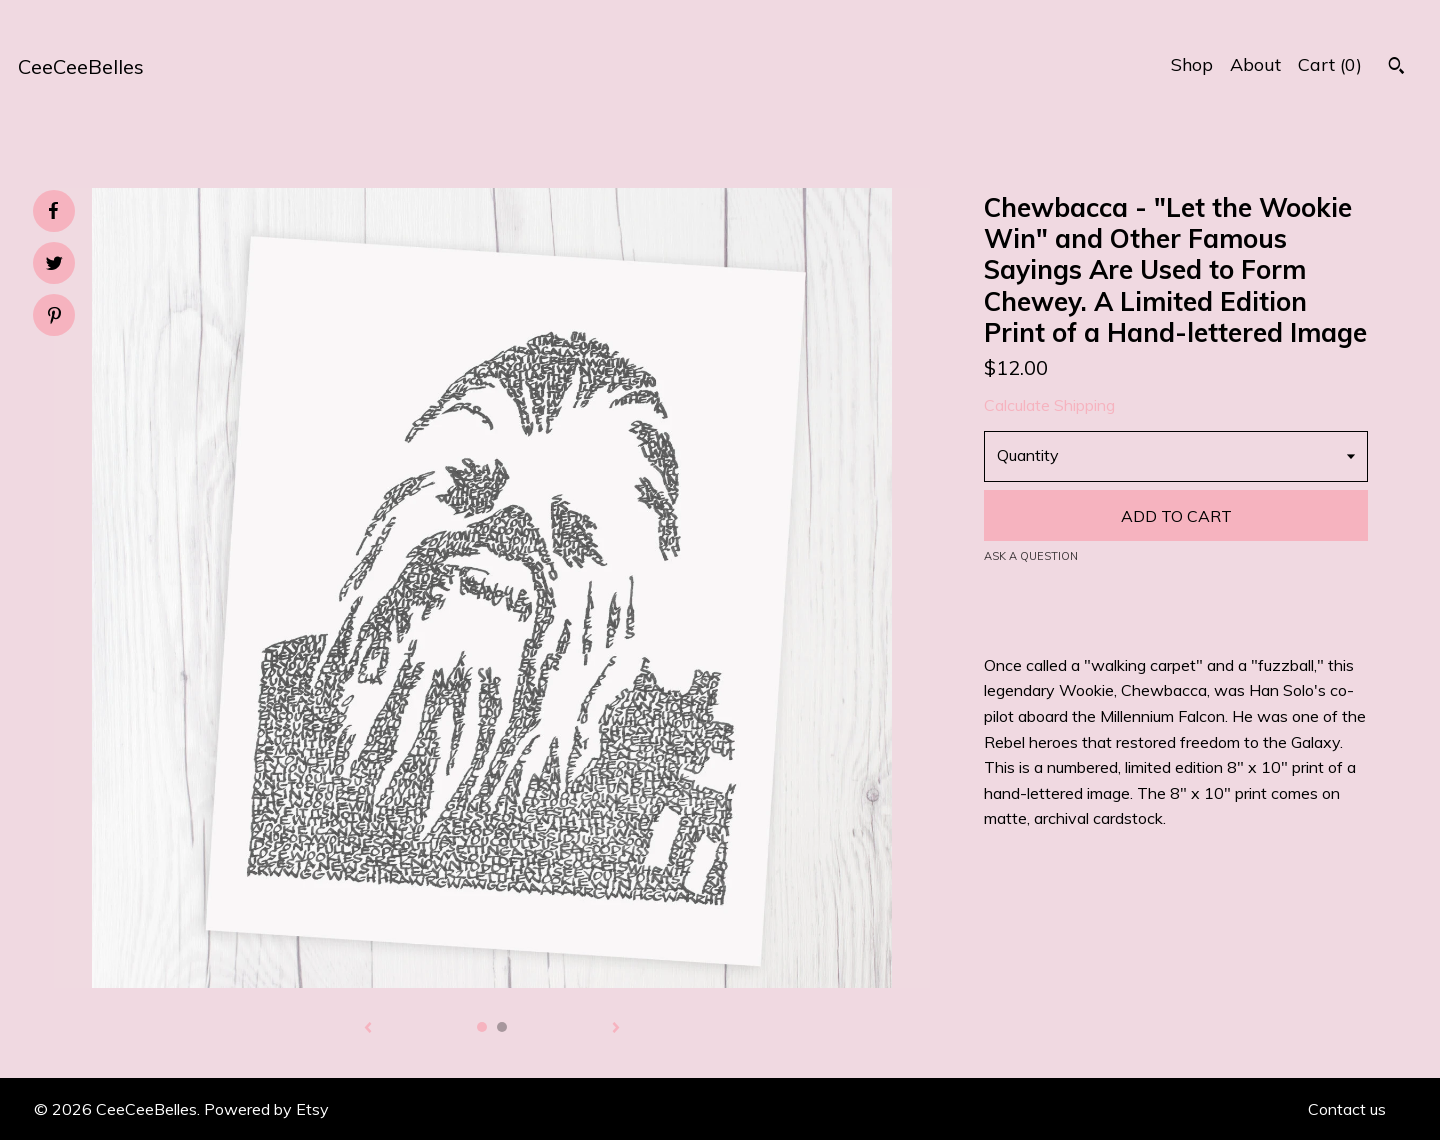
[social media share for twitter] (54, 265)
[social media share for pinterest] (54, 317)
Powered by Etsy (266, 1109)
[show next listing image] (616, 1029)
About (1255, 64)
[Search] (1396, 68)
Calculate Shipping (1049, 405)
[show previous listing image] (368, 1029)
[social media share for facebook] (53, 211)
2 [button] (502, 1027)
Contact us (1347, 1109)
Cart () (1330, 64)
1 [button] (482, 1027)
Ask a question (1031, 556)
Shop (1192, 64)
